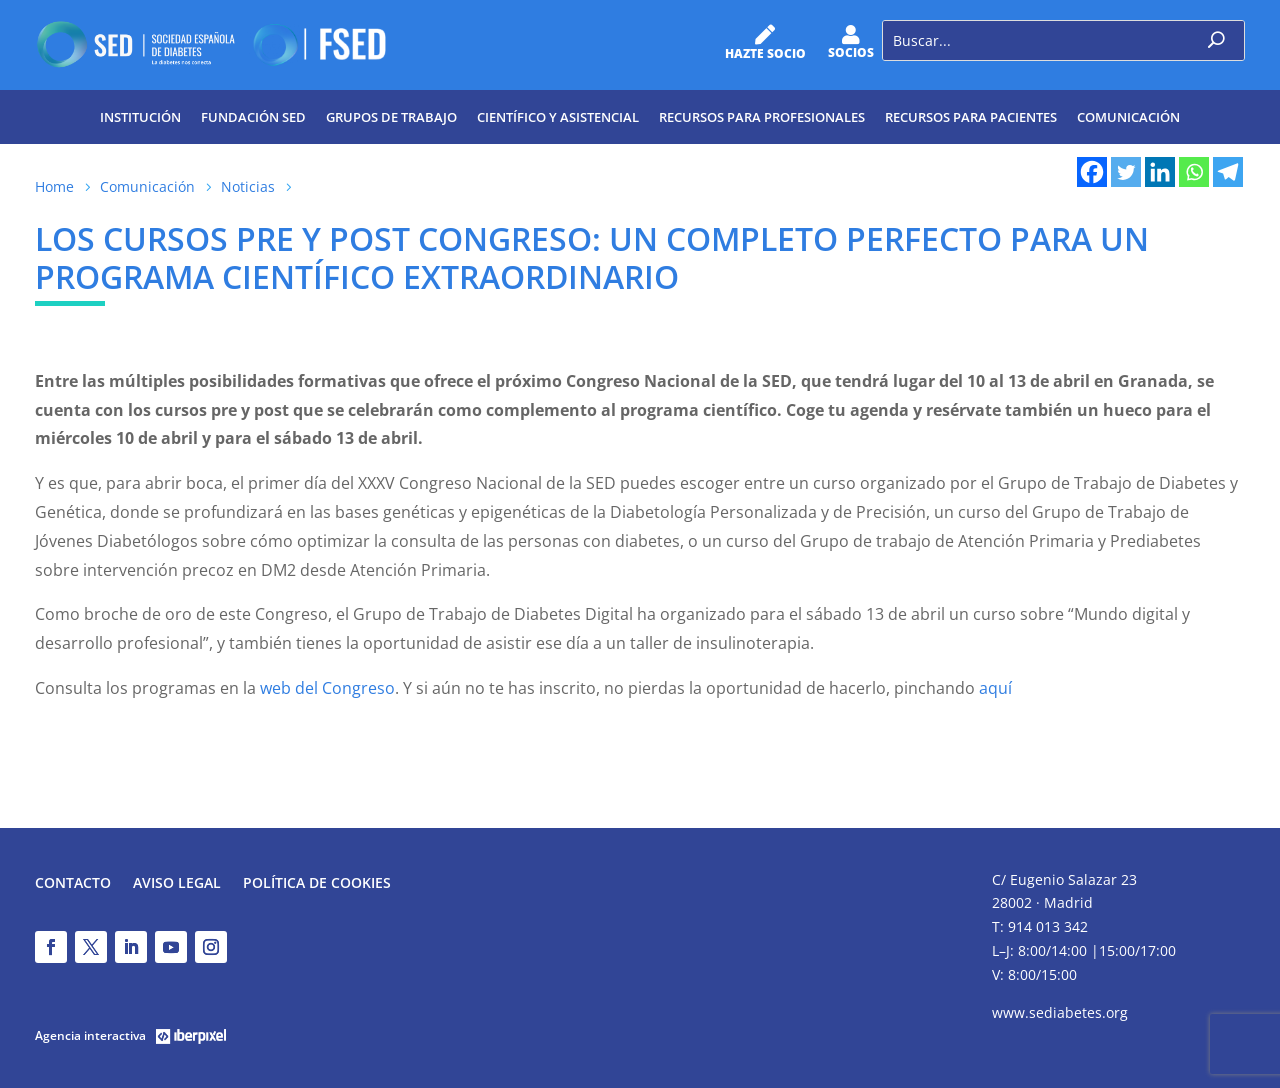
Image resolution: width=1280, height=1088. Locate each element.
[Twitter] (1126, 172)
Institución (140, 117)
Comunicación (1128, 117)
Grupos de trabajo (391, 117)
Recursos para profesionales (762, 117)
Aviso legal (177, 884)
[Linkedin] (1160, 172)
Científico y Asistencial (558, 117)
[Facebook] (1092, 172)
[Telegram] (1228, 172)
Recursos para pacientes (971, 117)
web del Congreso (327, 688)
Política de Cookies (317, 884)
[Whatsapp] (1194, 172)
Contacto (73, 884)
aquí (995, 688)
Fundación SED (253, 117)
